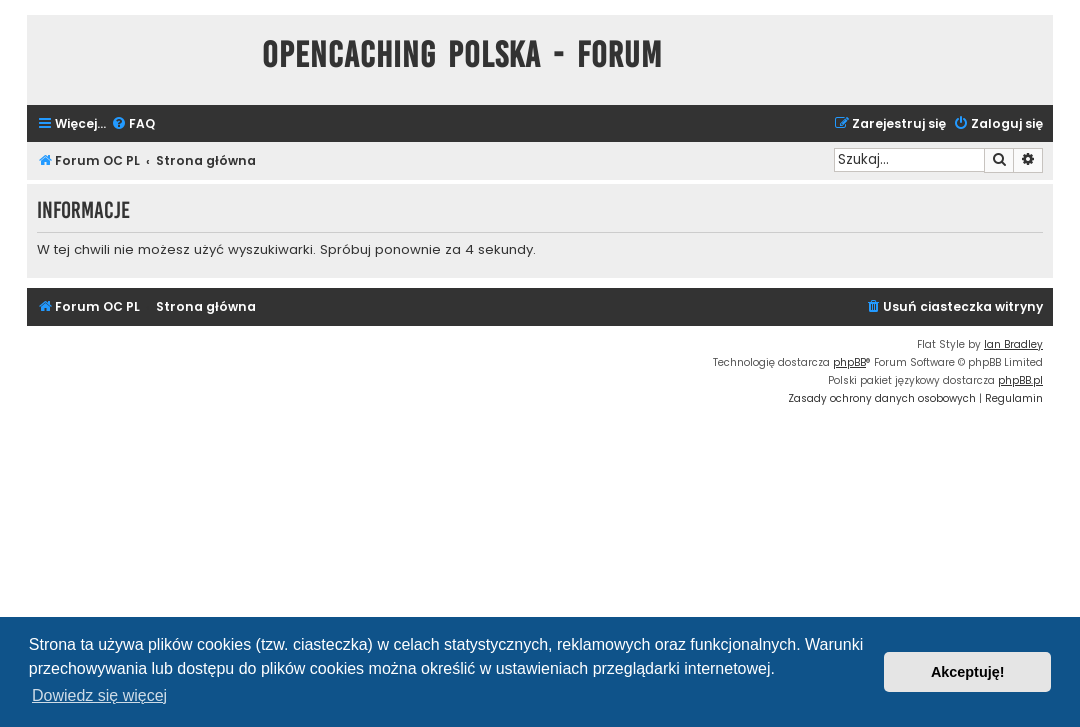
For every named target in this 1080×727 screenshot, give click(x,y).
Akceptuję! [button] (968, 672)
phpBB (849, 362)
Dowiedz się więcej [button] (99, 695)
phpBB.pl (1020, 380)
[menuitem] (133, 124)
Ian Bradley (1013, 344)
